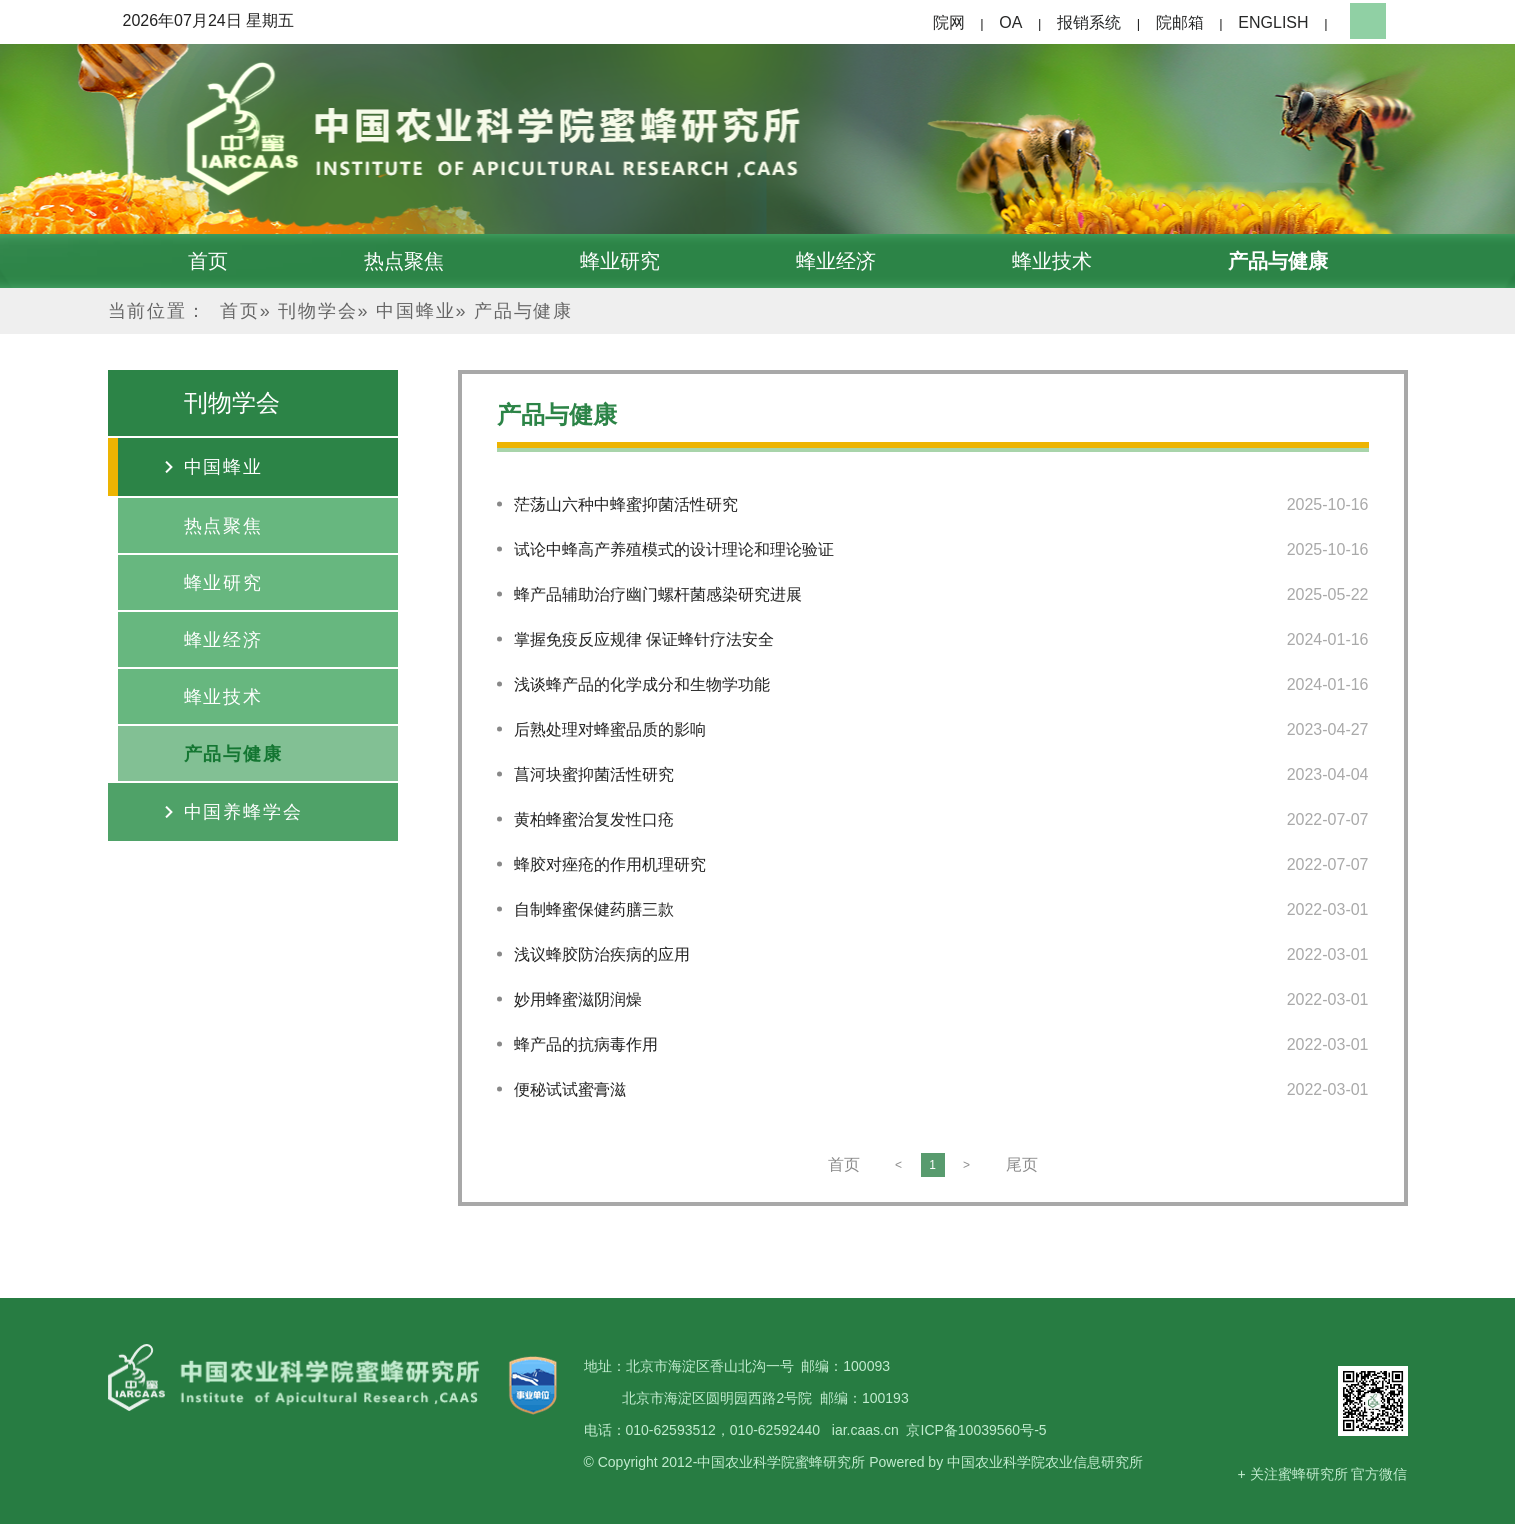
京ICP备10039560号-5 (975, 1430)
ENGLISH (1273, 22)
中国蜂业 (415, 311)
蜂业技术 (1052, 261)
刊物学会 (317, 311)
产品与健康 (1278, 261)
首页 (208, 261)
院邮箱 (1180, 22)
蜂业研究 (620, 261)
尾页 (1022, 1164)
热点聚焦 (404, 261)
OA (1010, 22)
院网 (949, 22)
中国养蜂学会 (243, 812)
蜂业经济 (836, 261)
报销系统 (1089, 22)
